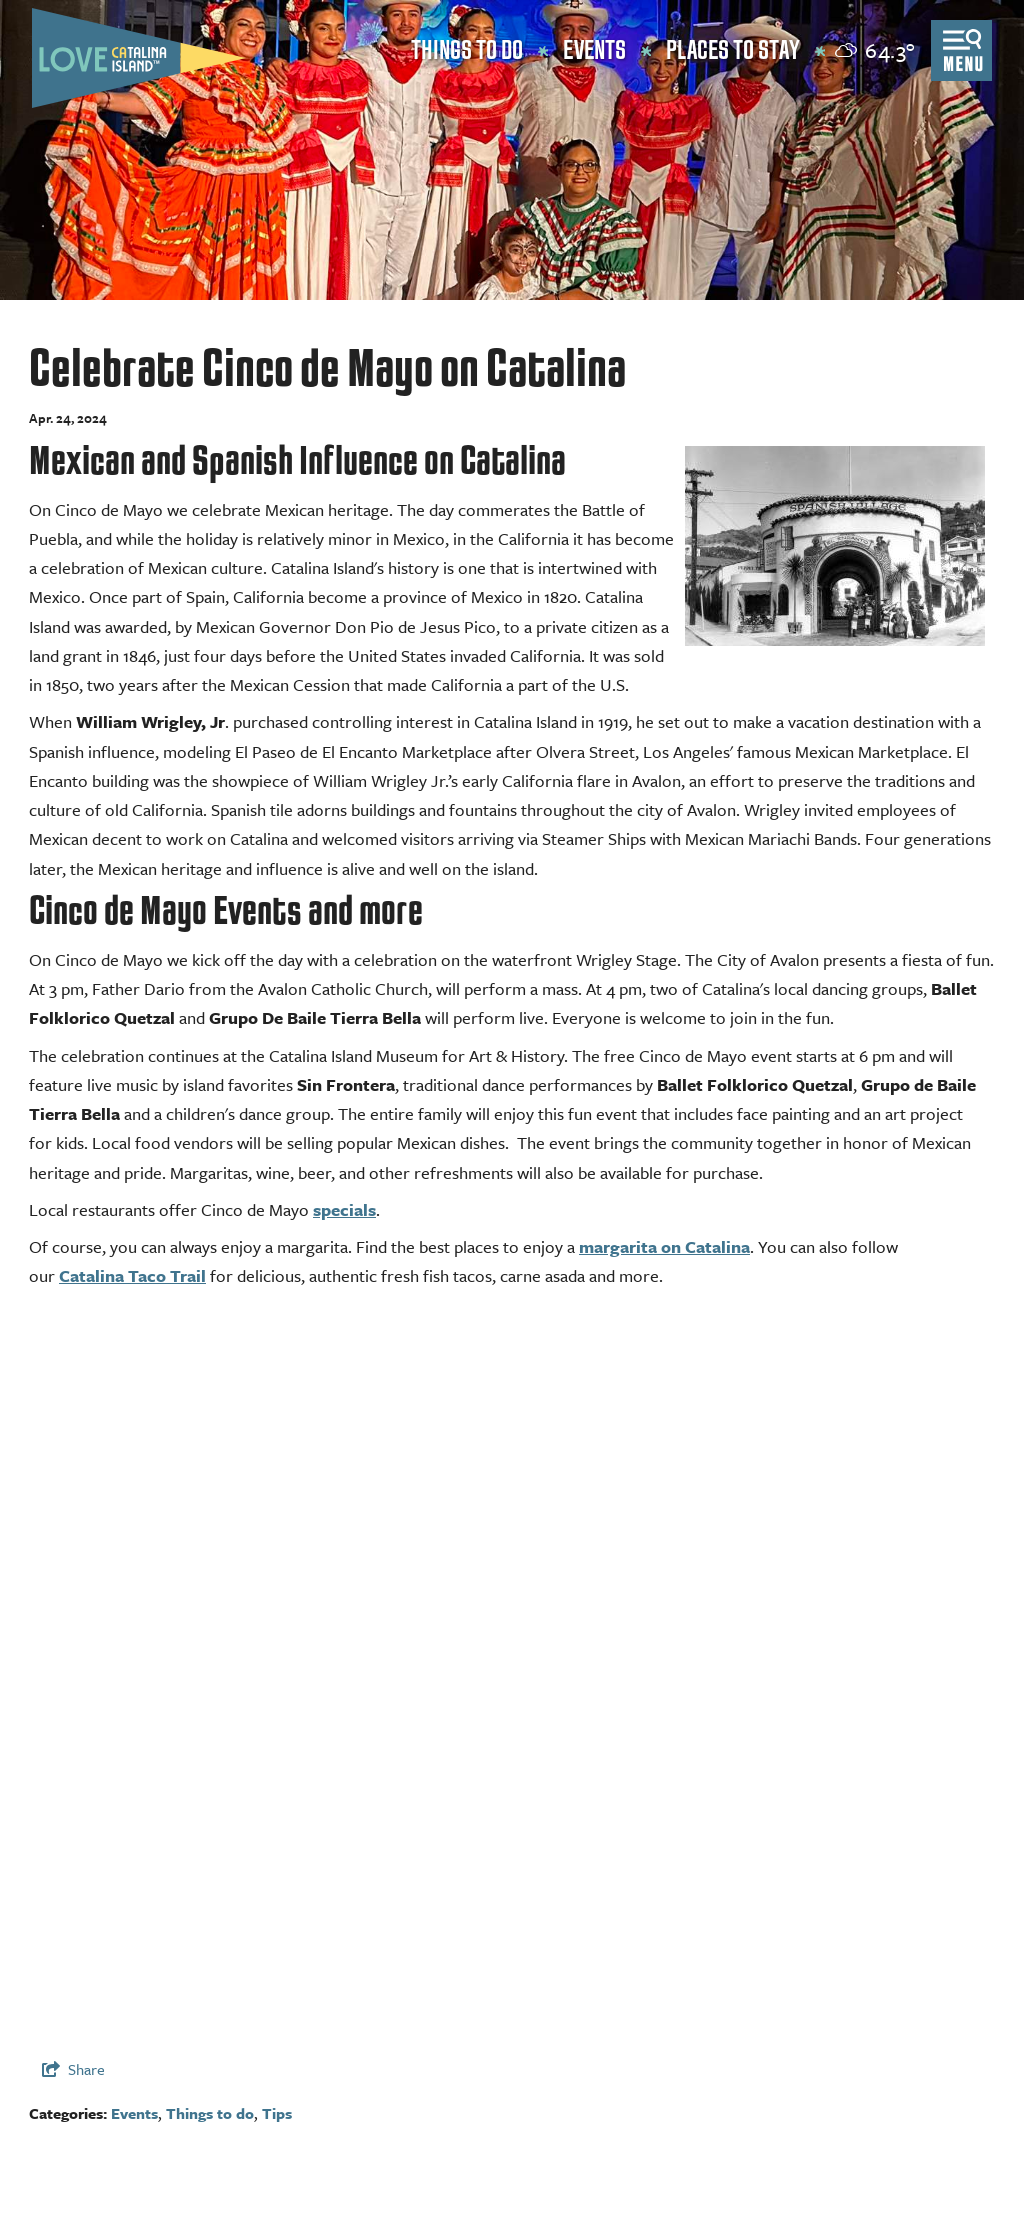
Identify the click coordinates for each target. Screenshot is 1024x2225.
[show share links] (73, 2069)
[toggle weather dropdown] (875, 50)
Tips (277, 2113)
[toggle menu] (961, 50)
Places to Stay (733, 51)
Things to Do (467, 51)
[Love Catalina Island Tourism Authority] (139, 58)
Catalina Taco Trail (132, 1275)
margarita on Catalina (664, 1246)
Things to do (210, 2113)
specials (344, 1209)
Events (594, 51)
